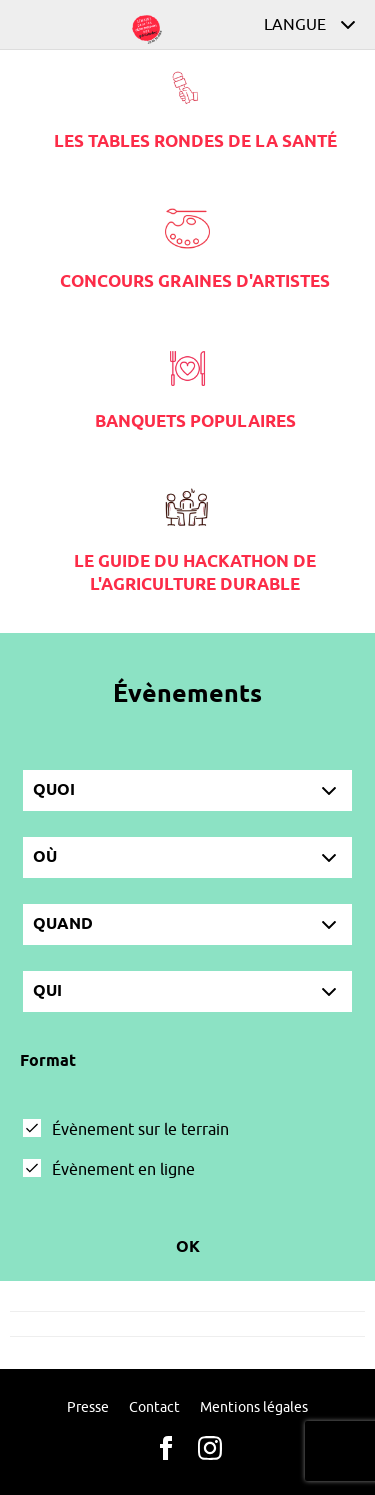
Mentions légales (254, 1407)
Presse (88, 1407)
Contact (154, 1407)
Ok (188, 1247)
